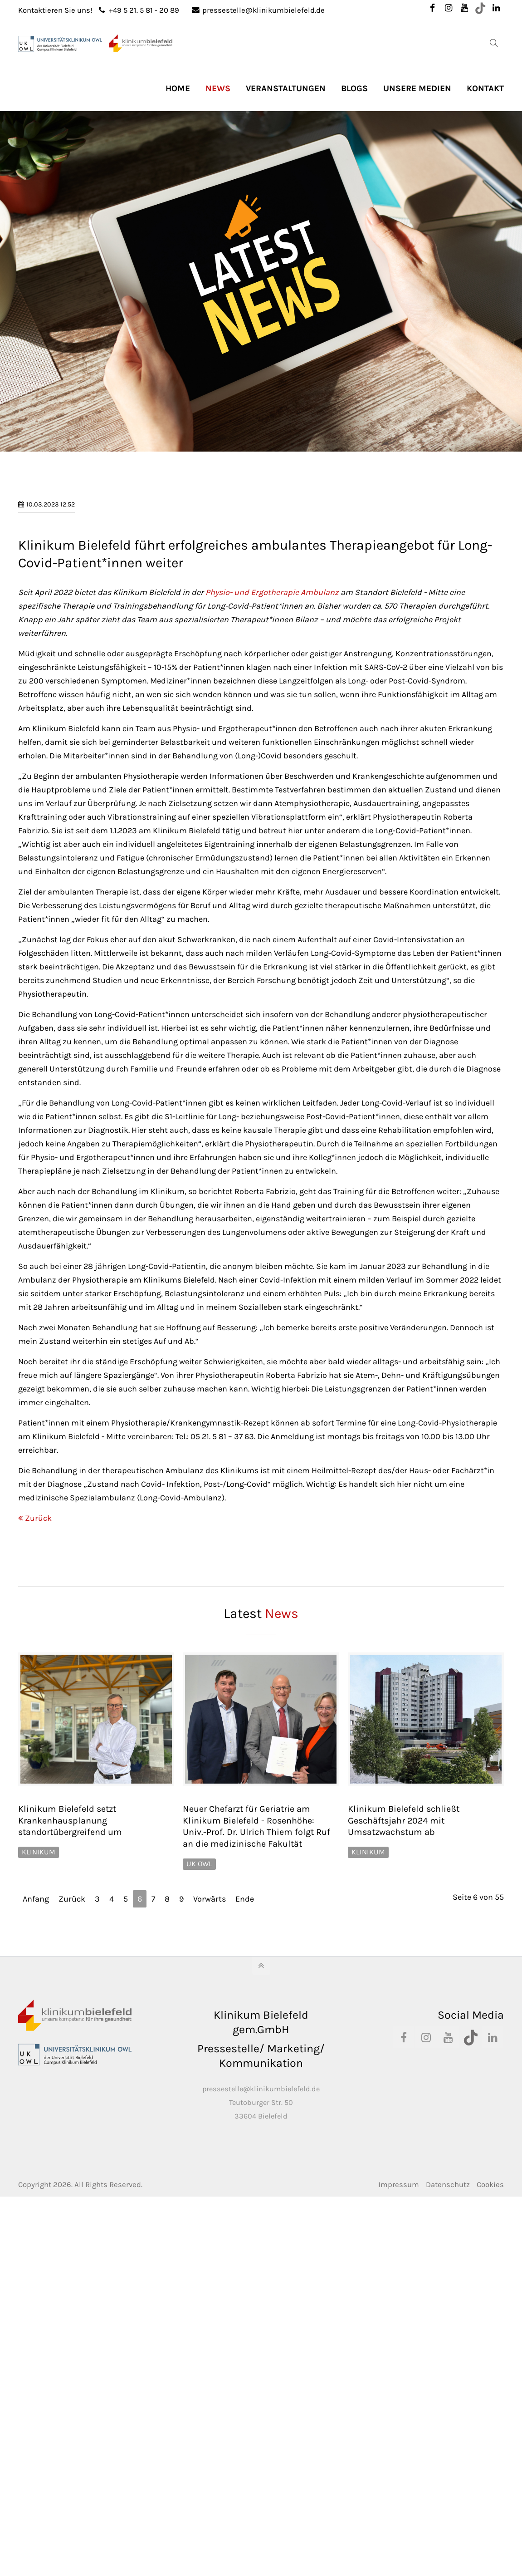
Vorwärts (209, 2262)
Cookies (490, 2547)
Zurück (38, 1882)
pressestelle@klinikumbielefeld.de (258, 10)
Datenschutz (448, 2547)
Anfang (36, 2262)
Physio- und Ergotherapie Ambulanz (272, 956)
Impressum (398, 2547)
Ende (244, 2262)
